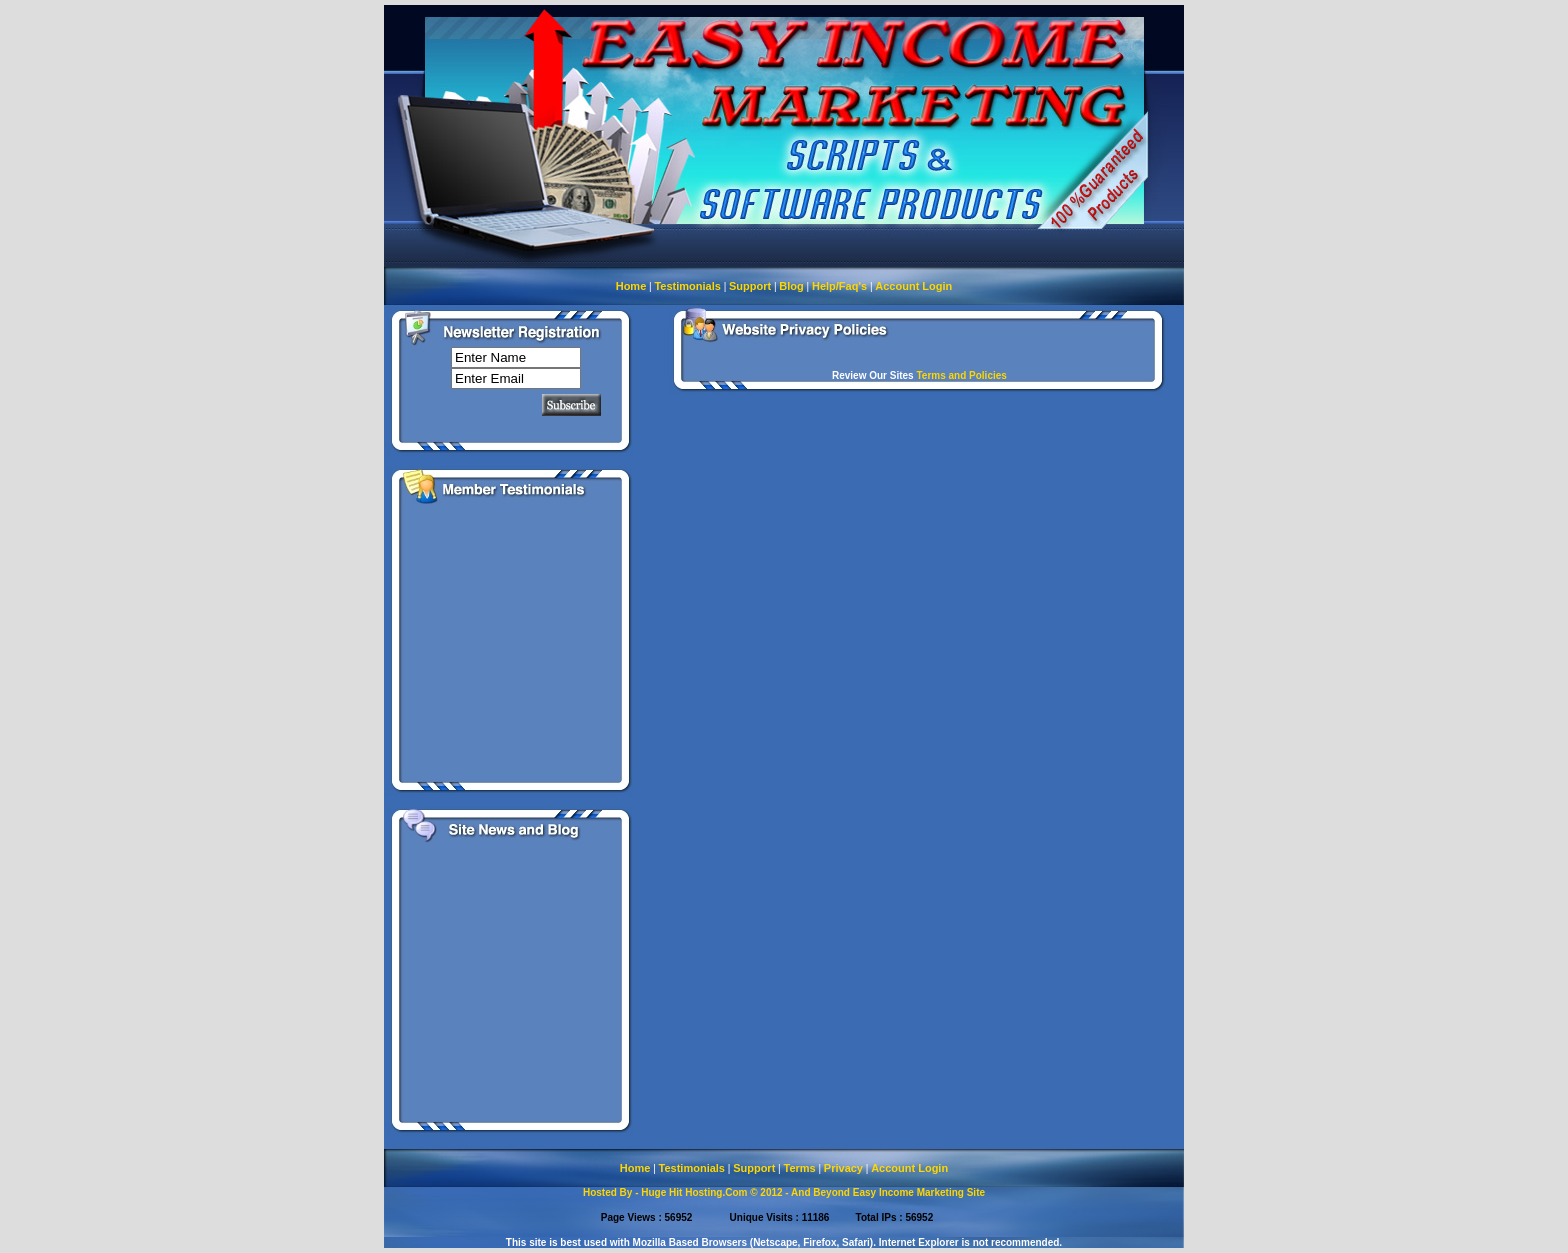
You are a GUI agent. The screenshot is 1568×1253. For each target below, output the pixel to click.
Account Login (913, 286)
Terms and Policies (961, 375)
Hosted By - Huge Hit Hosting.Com (665, 1192)
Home (631, 286)
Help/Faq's (839, 286)
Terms (799, 1168)
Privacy (843, 1168)
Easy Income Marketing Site (919, 1192)
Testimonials (687, 286)
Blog (791, 286)
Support (750, 286)
